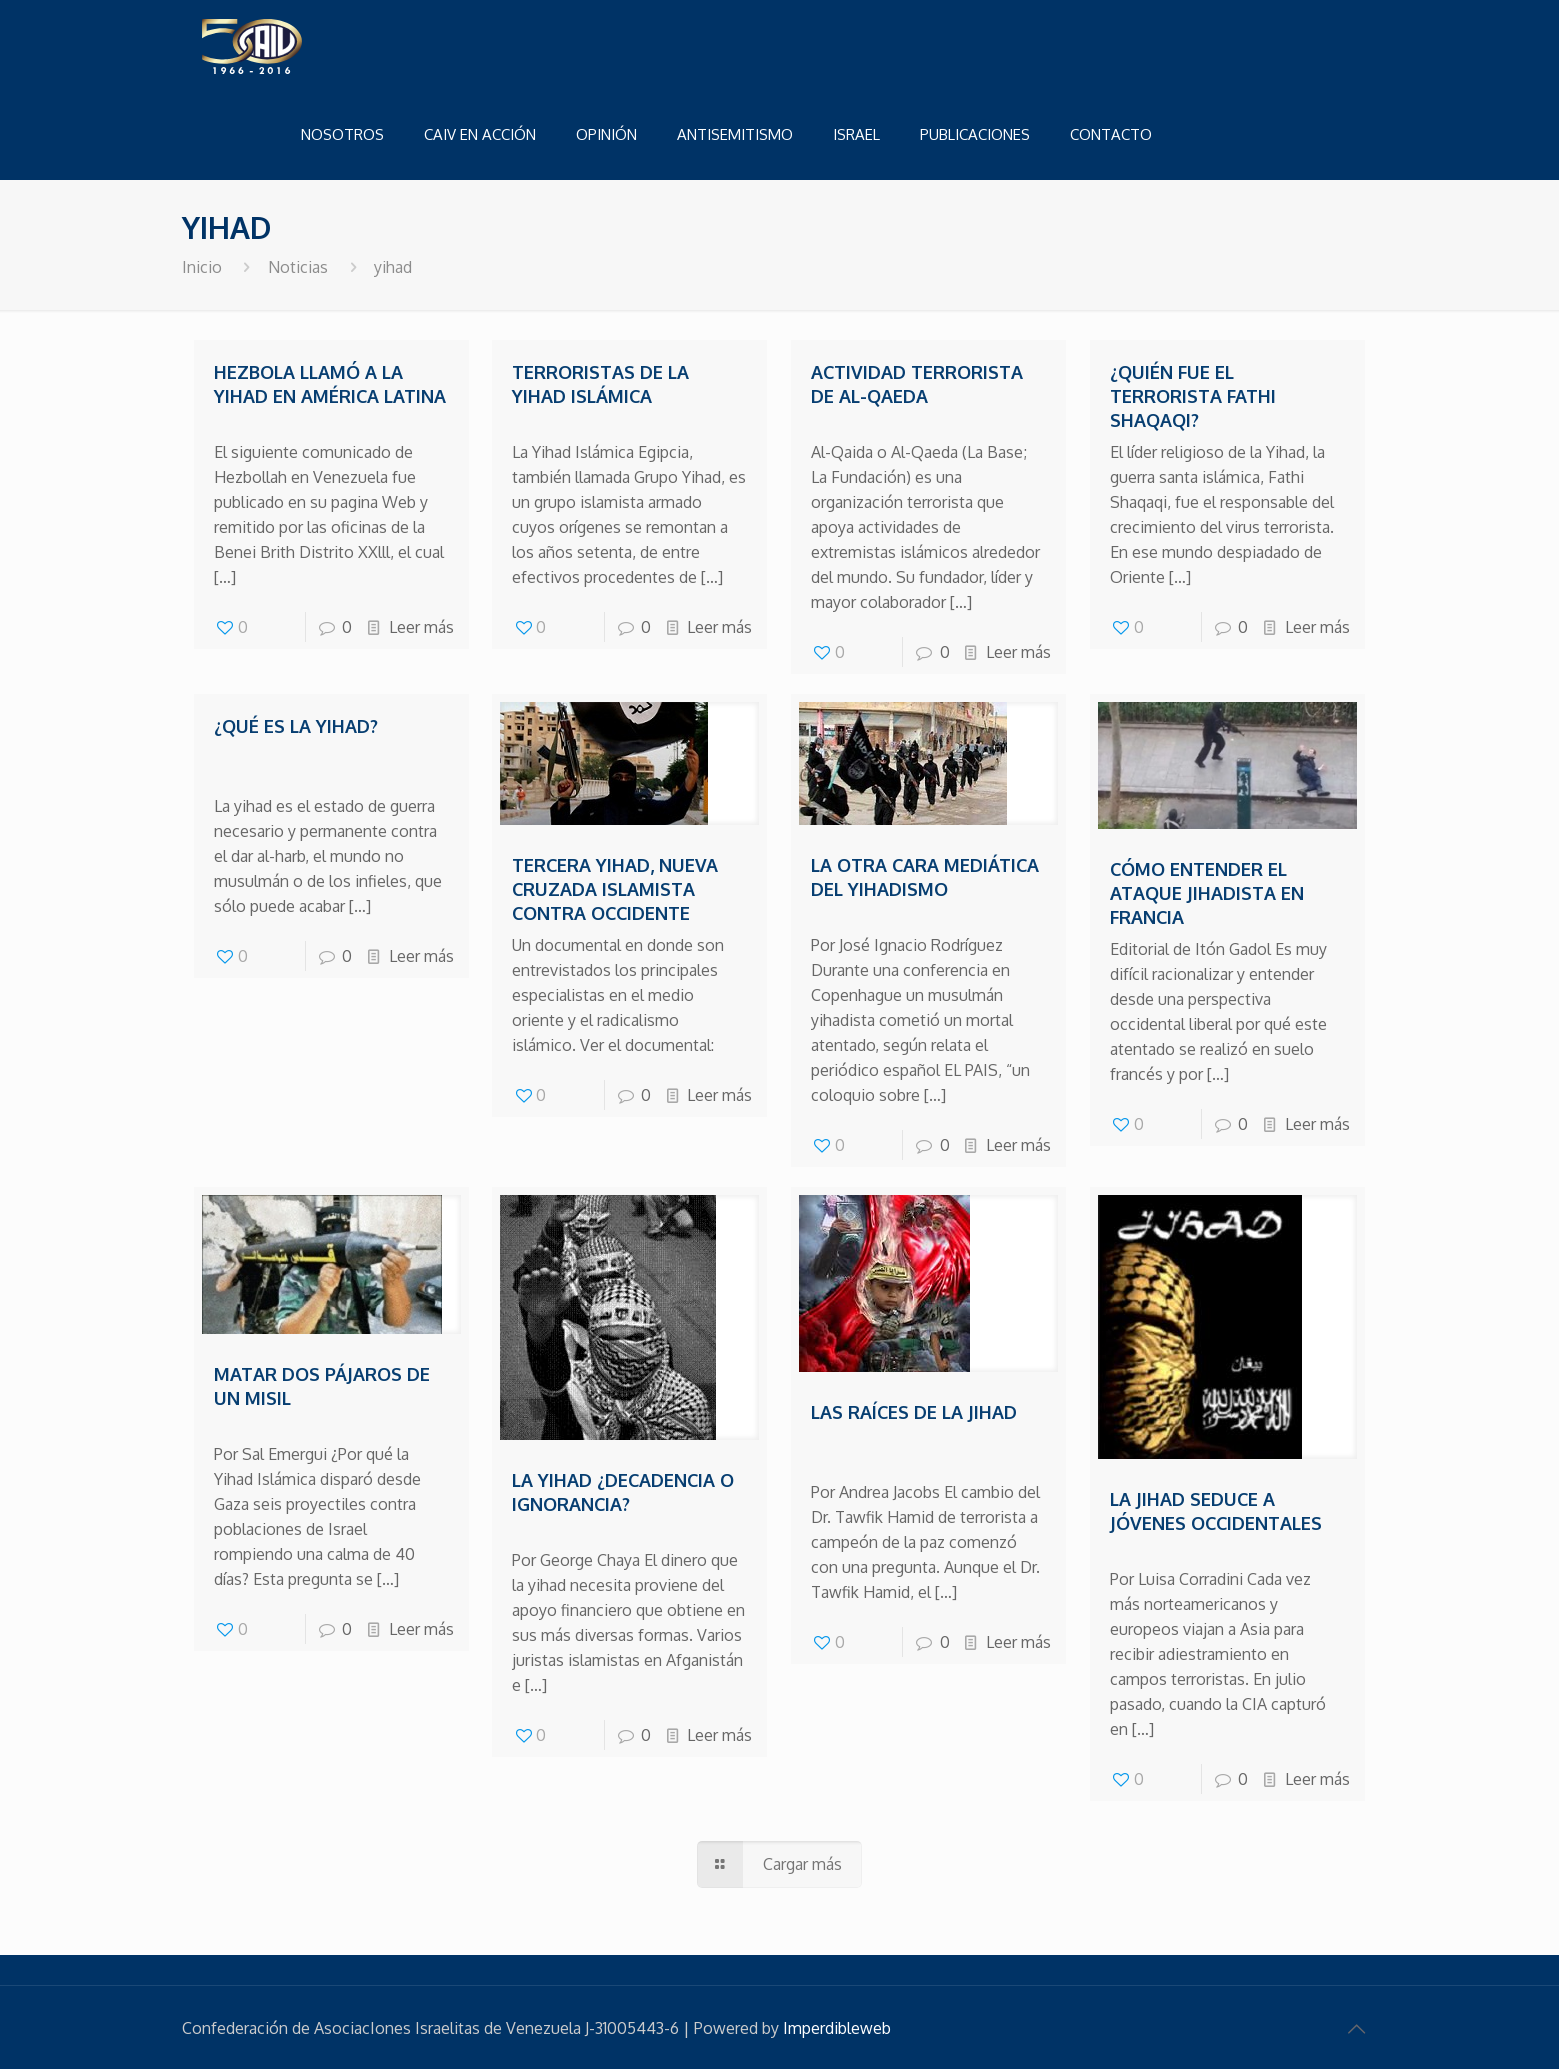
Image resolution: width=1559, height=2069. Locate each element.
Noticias (298, 267)
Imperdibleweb (837, 2028)
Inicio (202, 267)
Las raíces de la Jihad (914, 1412)
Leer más (421, 627)
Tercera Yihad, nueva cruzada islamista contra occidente (615, 889)
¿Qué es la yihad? (296, 726)
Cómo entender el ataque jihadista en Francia (1207, 893)
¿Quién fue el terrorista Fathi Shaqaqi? (1193, 396)
